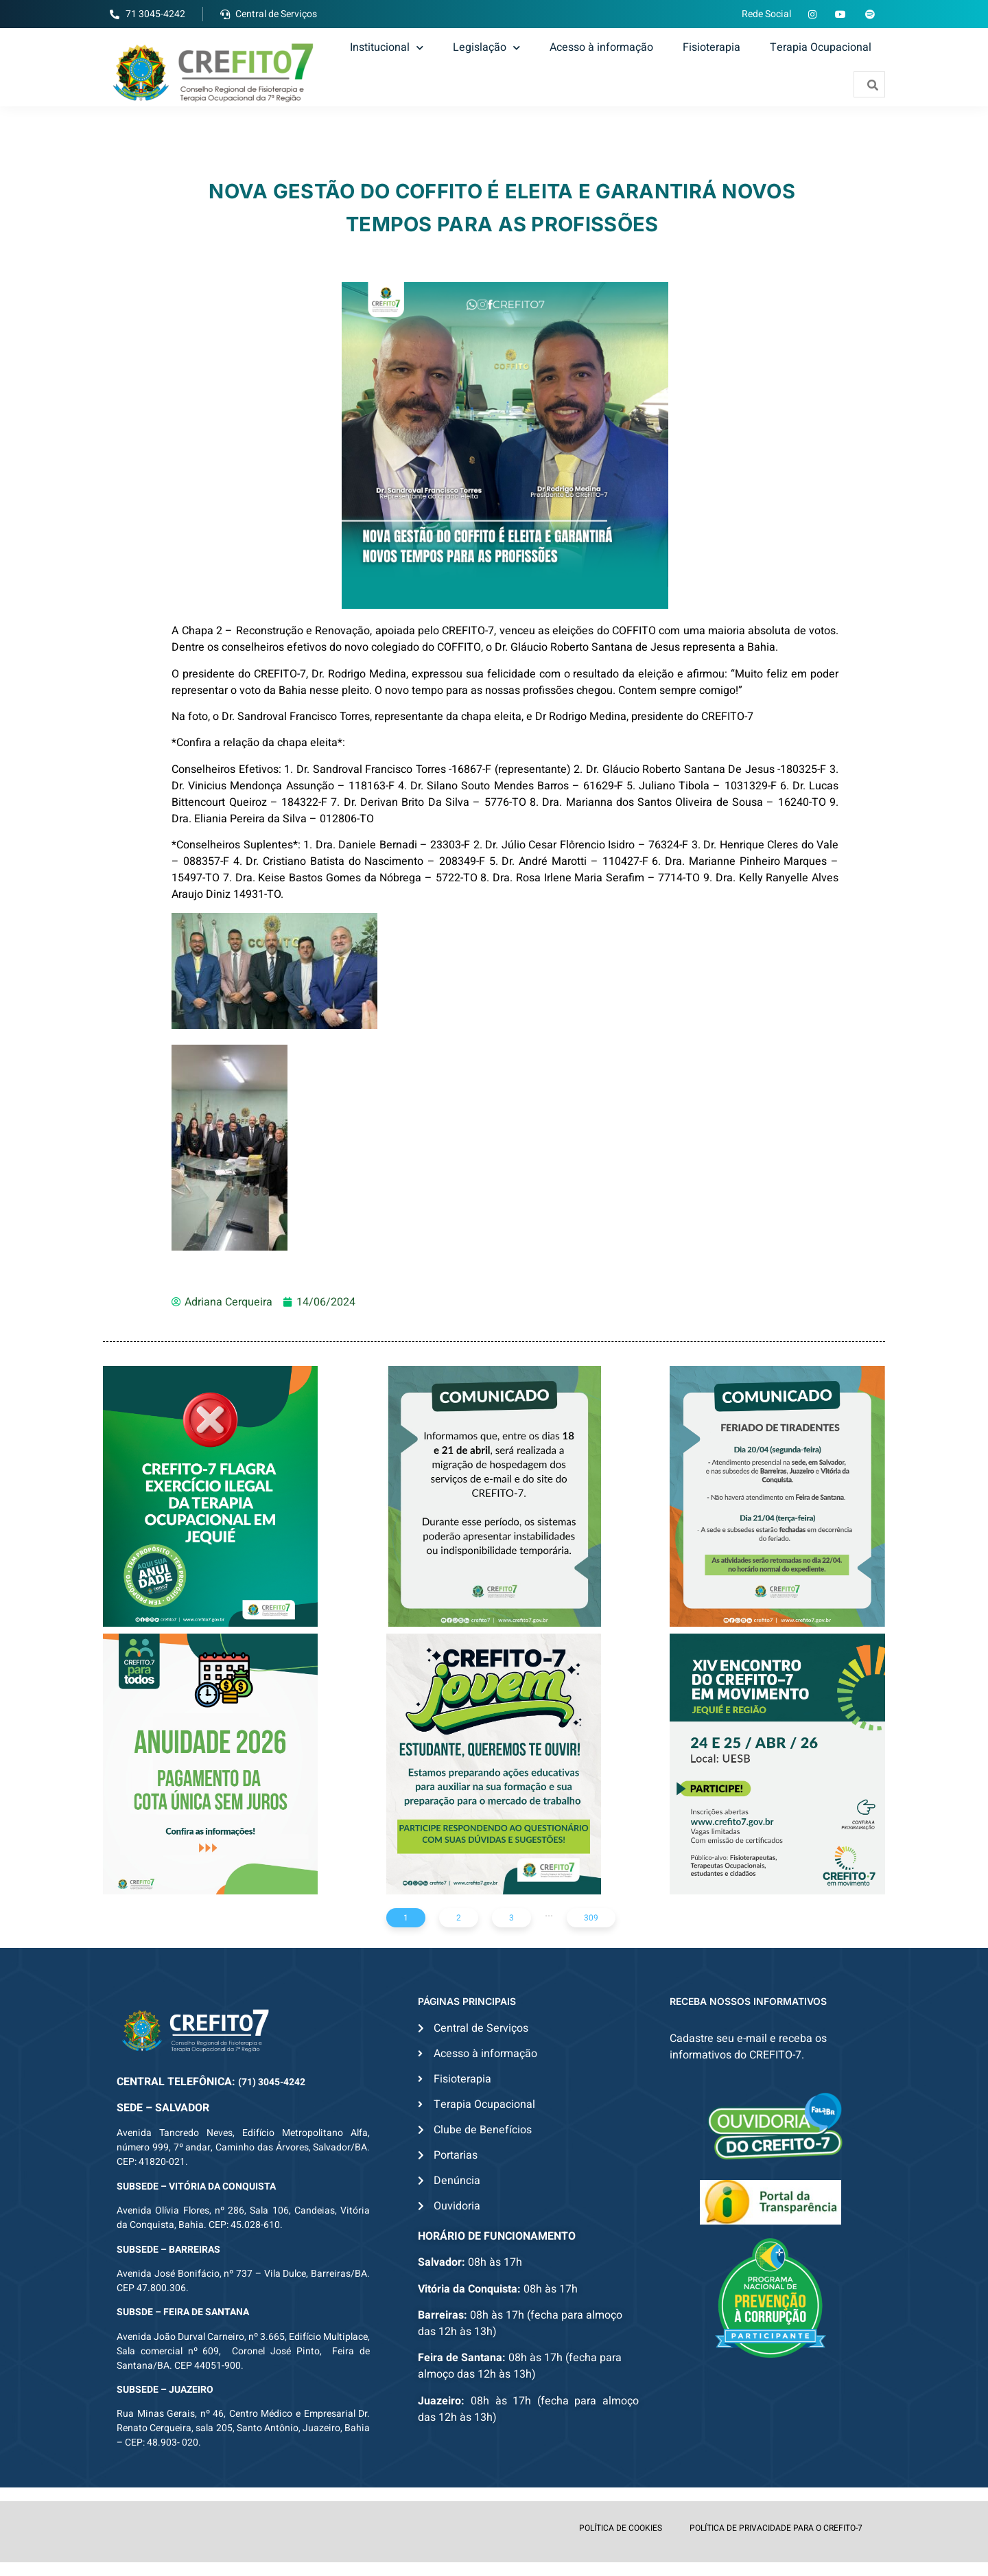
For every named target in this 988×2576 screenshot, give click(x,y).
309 (591, 1918)
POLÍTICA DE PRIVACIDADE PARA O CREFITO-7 (776, 2528)
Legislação (486, 47)
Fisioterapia (711, 47)
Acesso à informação (601, 47)
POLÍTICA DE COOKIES (620, 2528)
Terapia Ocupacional (820, 47)
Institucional (386, 47)
